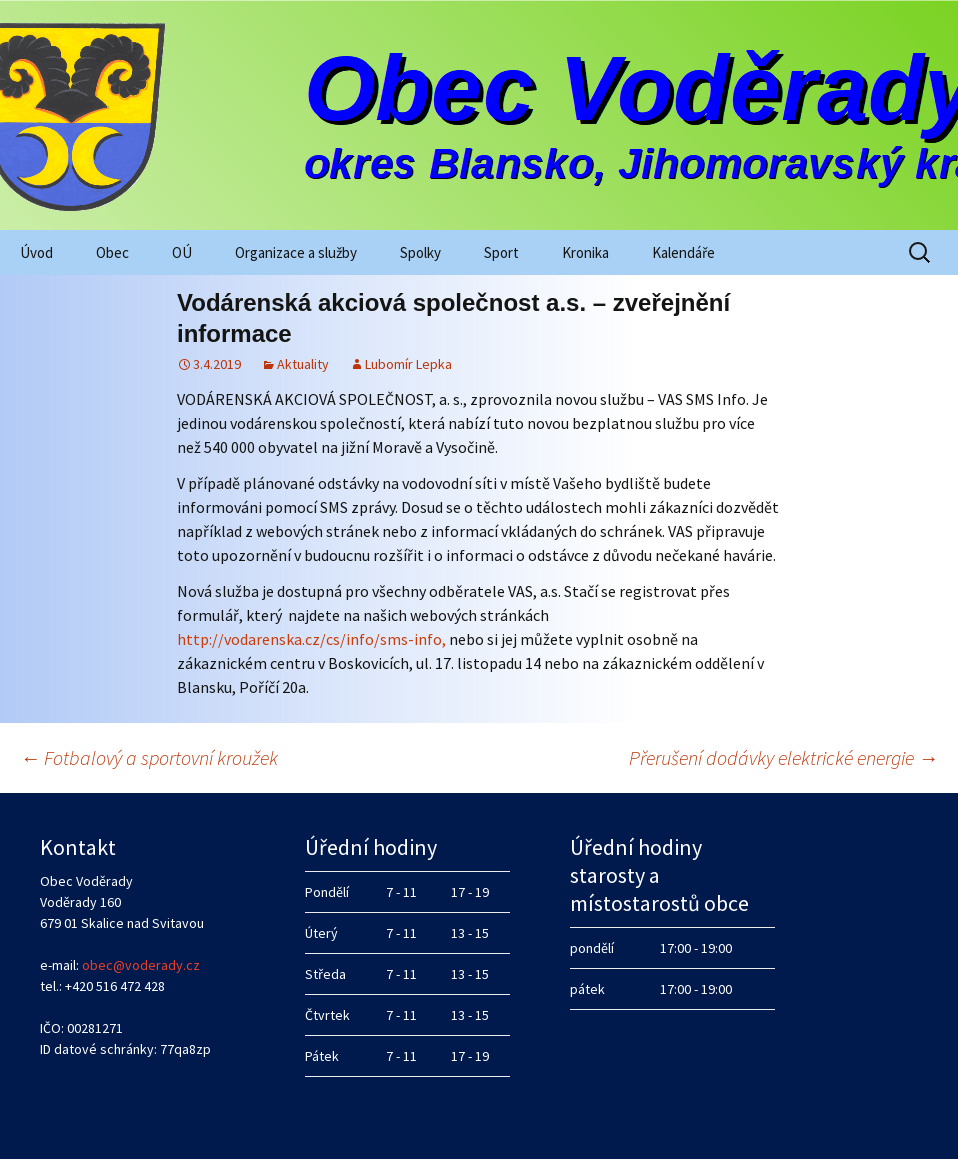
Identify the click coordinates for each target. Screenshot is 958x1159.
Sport (501, 252)
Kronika (585, 252)
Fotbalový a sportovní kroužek (149, 757)
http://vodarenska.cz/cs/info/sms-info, (311, 639)
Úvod (36, 252)
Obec (112, 252)
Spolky (420, 252)
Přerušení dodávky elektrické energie (783, 757)
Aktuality (303, 364)
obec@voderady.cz (141, 965)
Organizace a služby (296, 252)
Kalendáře (683, 252)
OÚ (182, 252)
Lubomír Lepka (408, 364)
